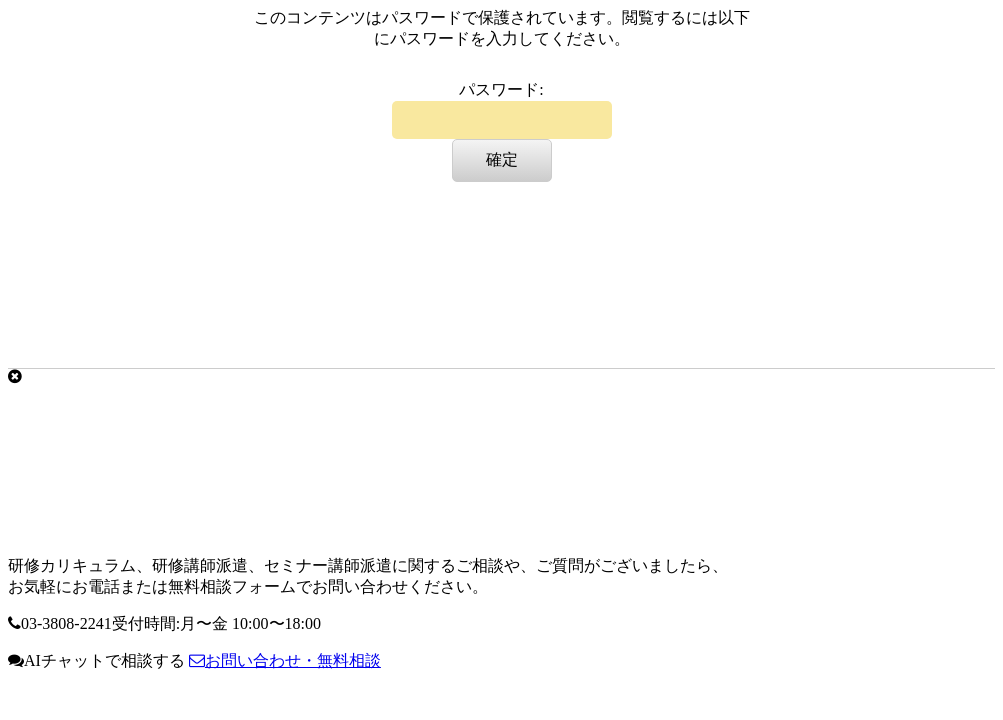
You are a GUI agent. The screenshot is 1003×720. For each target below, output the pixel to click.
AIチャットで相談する (96, 660)
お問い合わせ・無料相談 (285, 660)
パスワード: (502, 110)
